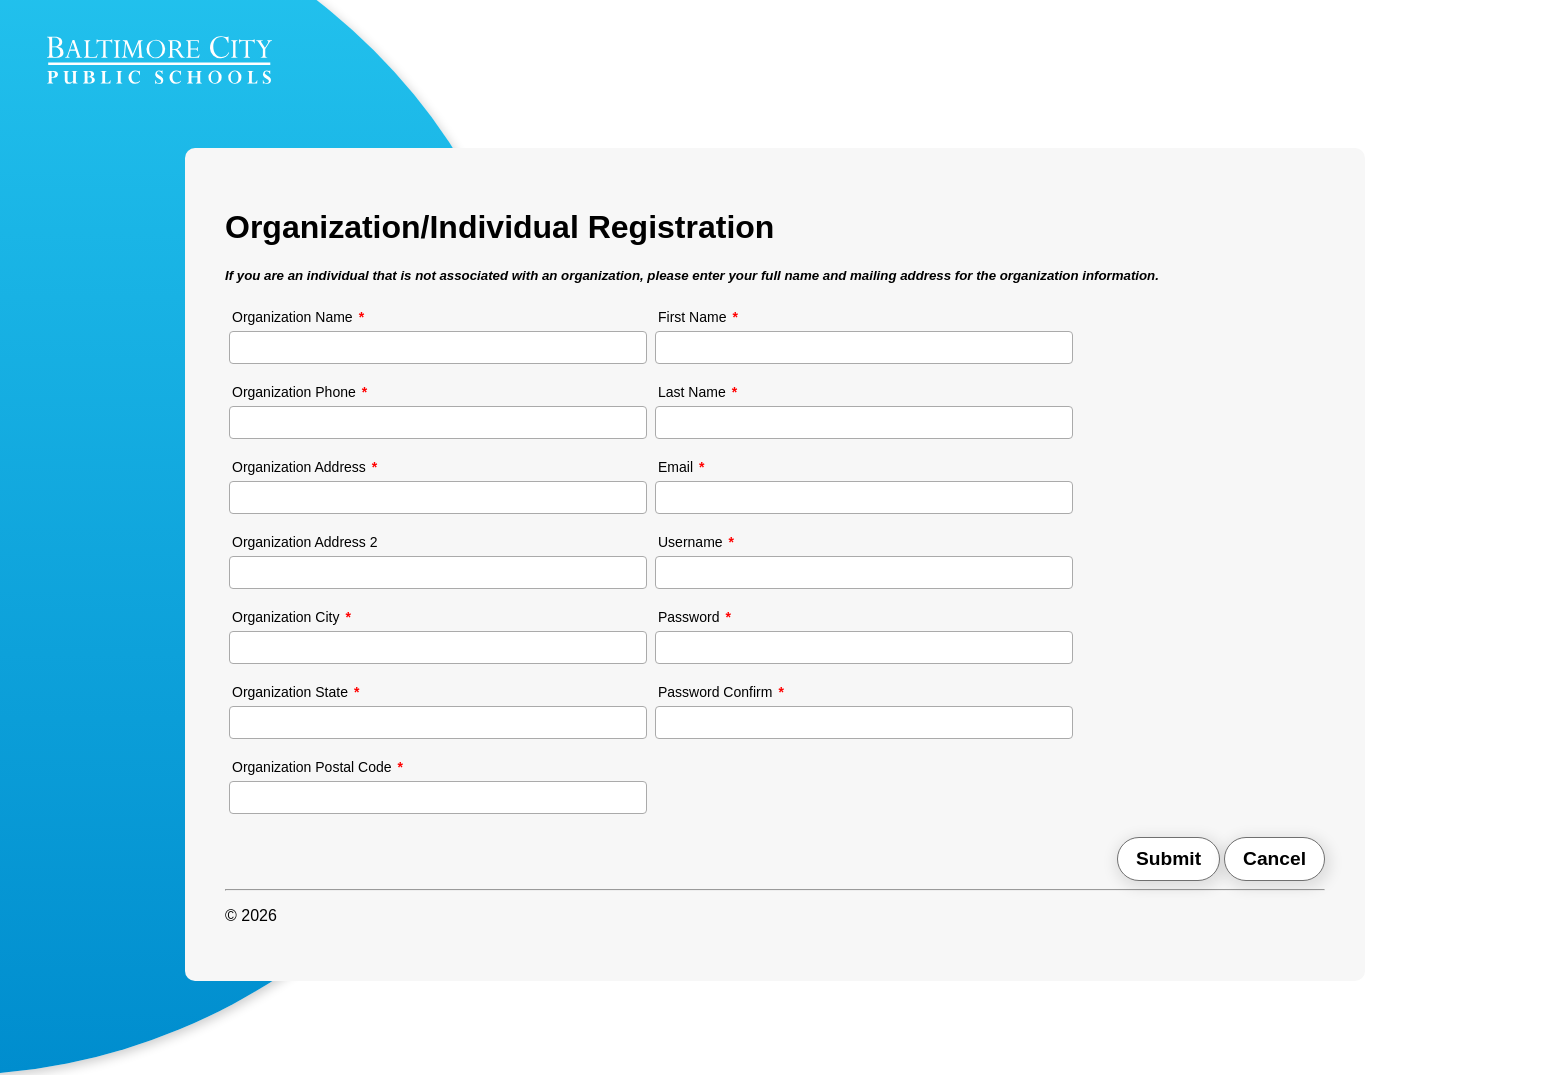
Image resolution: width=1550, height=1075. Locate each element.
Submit (1168, 858)
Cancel (1274, 858)
